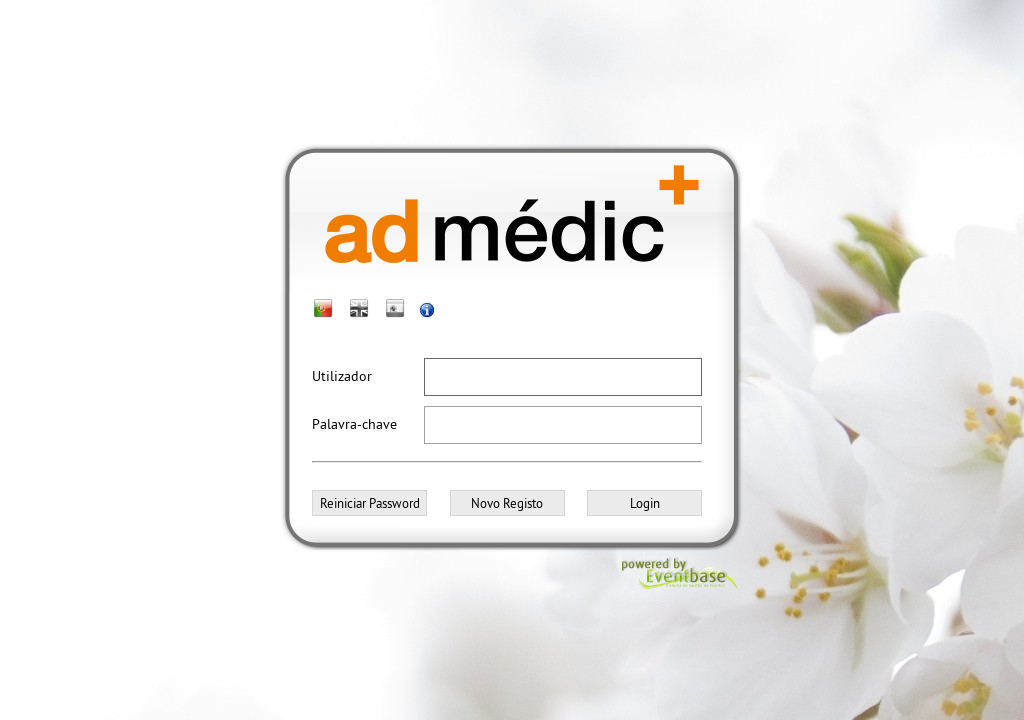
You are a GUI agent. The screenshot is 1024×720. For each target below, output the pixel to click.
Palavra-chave (354, 424)
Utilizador (342, 376)
